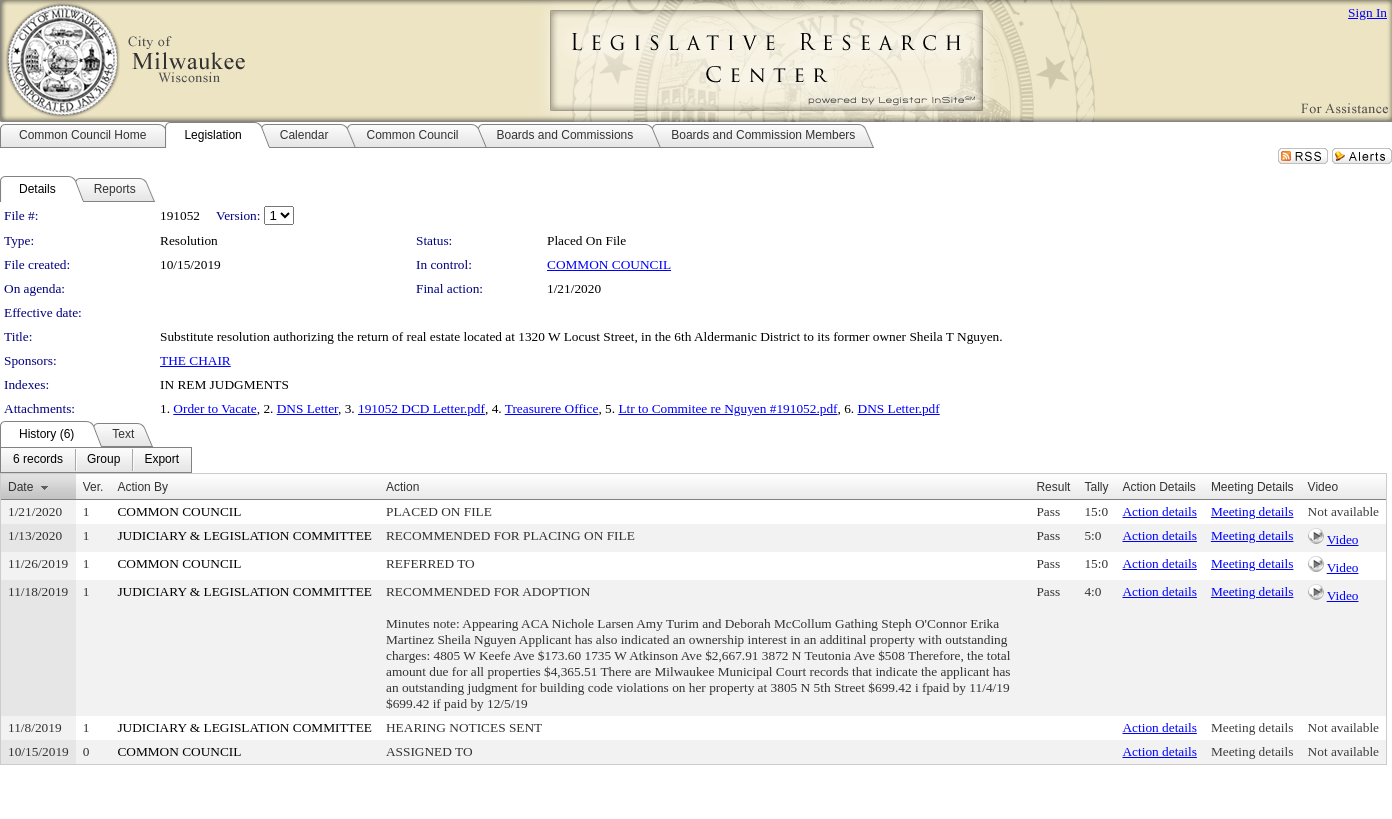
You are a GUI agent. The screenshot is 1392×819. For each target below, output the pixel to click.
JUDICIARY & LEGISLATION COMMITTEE (244, 535)
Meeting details (1252, 511)
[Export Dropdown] (161, 460)
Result (1053, 487)
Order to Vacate (214, 408)
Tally (1096, 487)
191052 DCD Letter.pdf (421, 408)
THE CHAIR (195, 360)
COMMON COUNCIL (609, 264)
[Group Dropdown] (103, 460)
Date (20, 487)
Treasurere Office (552, 408)
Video (1343, 539)
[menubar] (96, 460)
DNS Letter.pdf (899, 408)
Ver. (93, 487)
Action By (142, 487)
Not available (1343, 511)
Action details (1159, 511)
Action (402, 487)
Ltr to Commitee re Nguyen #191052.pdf (727, 408)
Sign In (1367, 12)
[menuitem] (38, 460)
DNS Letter (307, 408)
